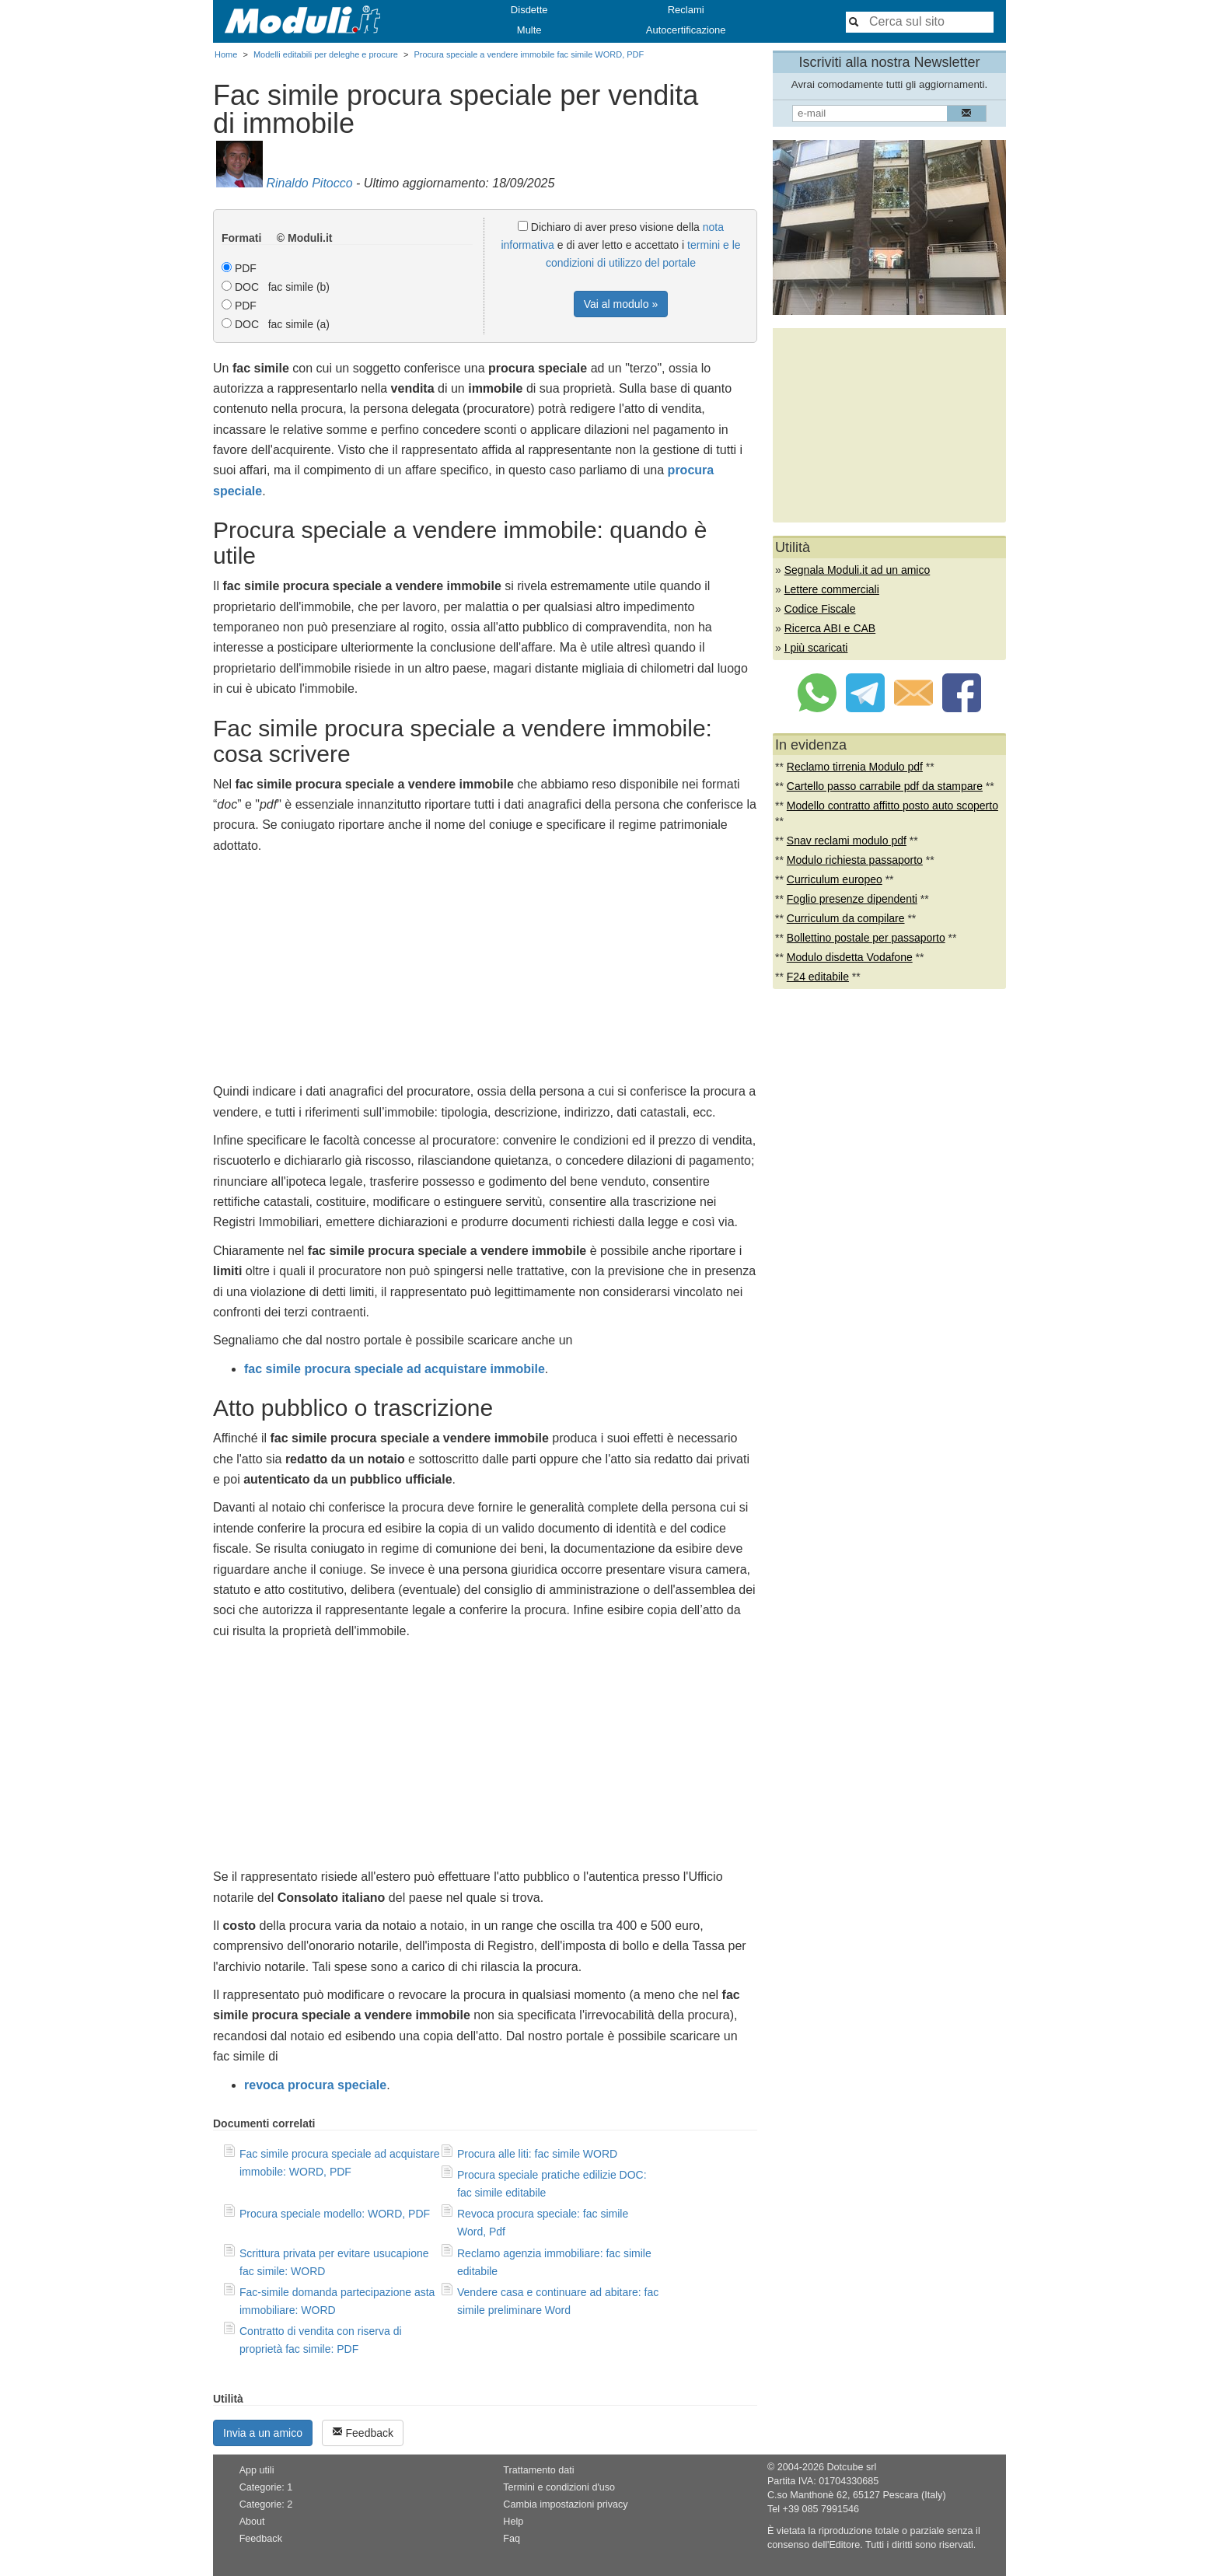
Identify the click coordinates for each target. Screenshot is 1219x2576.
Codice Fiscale (820, 609)
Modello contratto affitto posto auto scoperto (892, 805)
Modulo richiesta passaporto (855, 860)
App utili (256, 2470)
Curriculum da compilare (846, 918)
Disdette (529, 10)
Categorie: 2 (266, 2504)
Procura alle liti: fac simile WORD (537, 2154)
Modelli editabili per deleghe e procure (325, 54)
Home (226, 54)
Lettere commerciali (831, 589)
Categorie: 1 (266, 2487)
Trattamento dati (538, 2470)
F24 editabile (818, 976)
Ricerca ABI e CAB (830, 628)
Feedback (362, 2432)
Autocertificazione (686, 30)
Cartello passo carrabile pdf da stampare (885, 786)
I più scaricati (816, 647)
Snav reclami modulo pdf (846, 840)
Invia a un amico (262, 2433)
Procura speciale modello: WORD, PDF (334, 2213)
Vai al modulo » (621, 304)
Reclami (686, 10)
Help (513, 2521)
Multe (529, 30)
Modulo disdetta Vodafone (850, 957)
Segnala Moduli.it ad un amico (857, 570)
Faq (511, 2538)
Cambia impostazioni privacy (565, 2504)
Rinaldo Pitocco (309, 183)
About (252, 2521)
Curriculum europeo (834, 879)
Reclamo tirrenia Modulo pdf (855, 766)
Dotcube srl (851, 2467)
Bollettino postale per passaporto (866, 937)
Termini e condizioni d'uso (559, 2487)
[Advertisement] (485, 973)
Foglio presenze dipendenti (852, 899)
